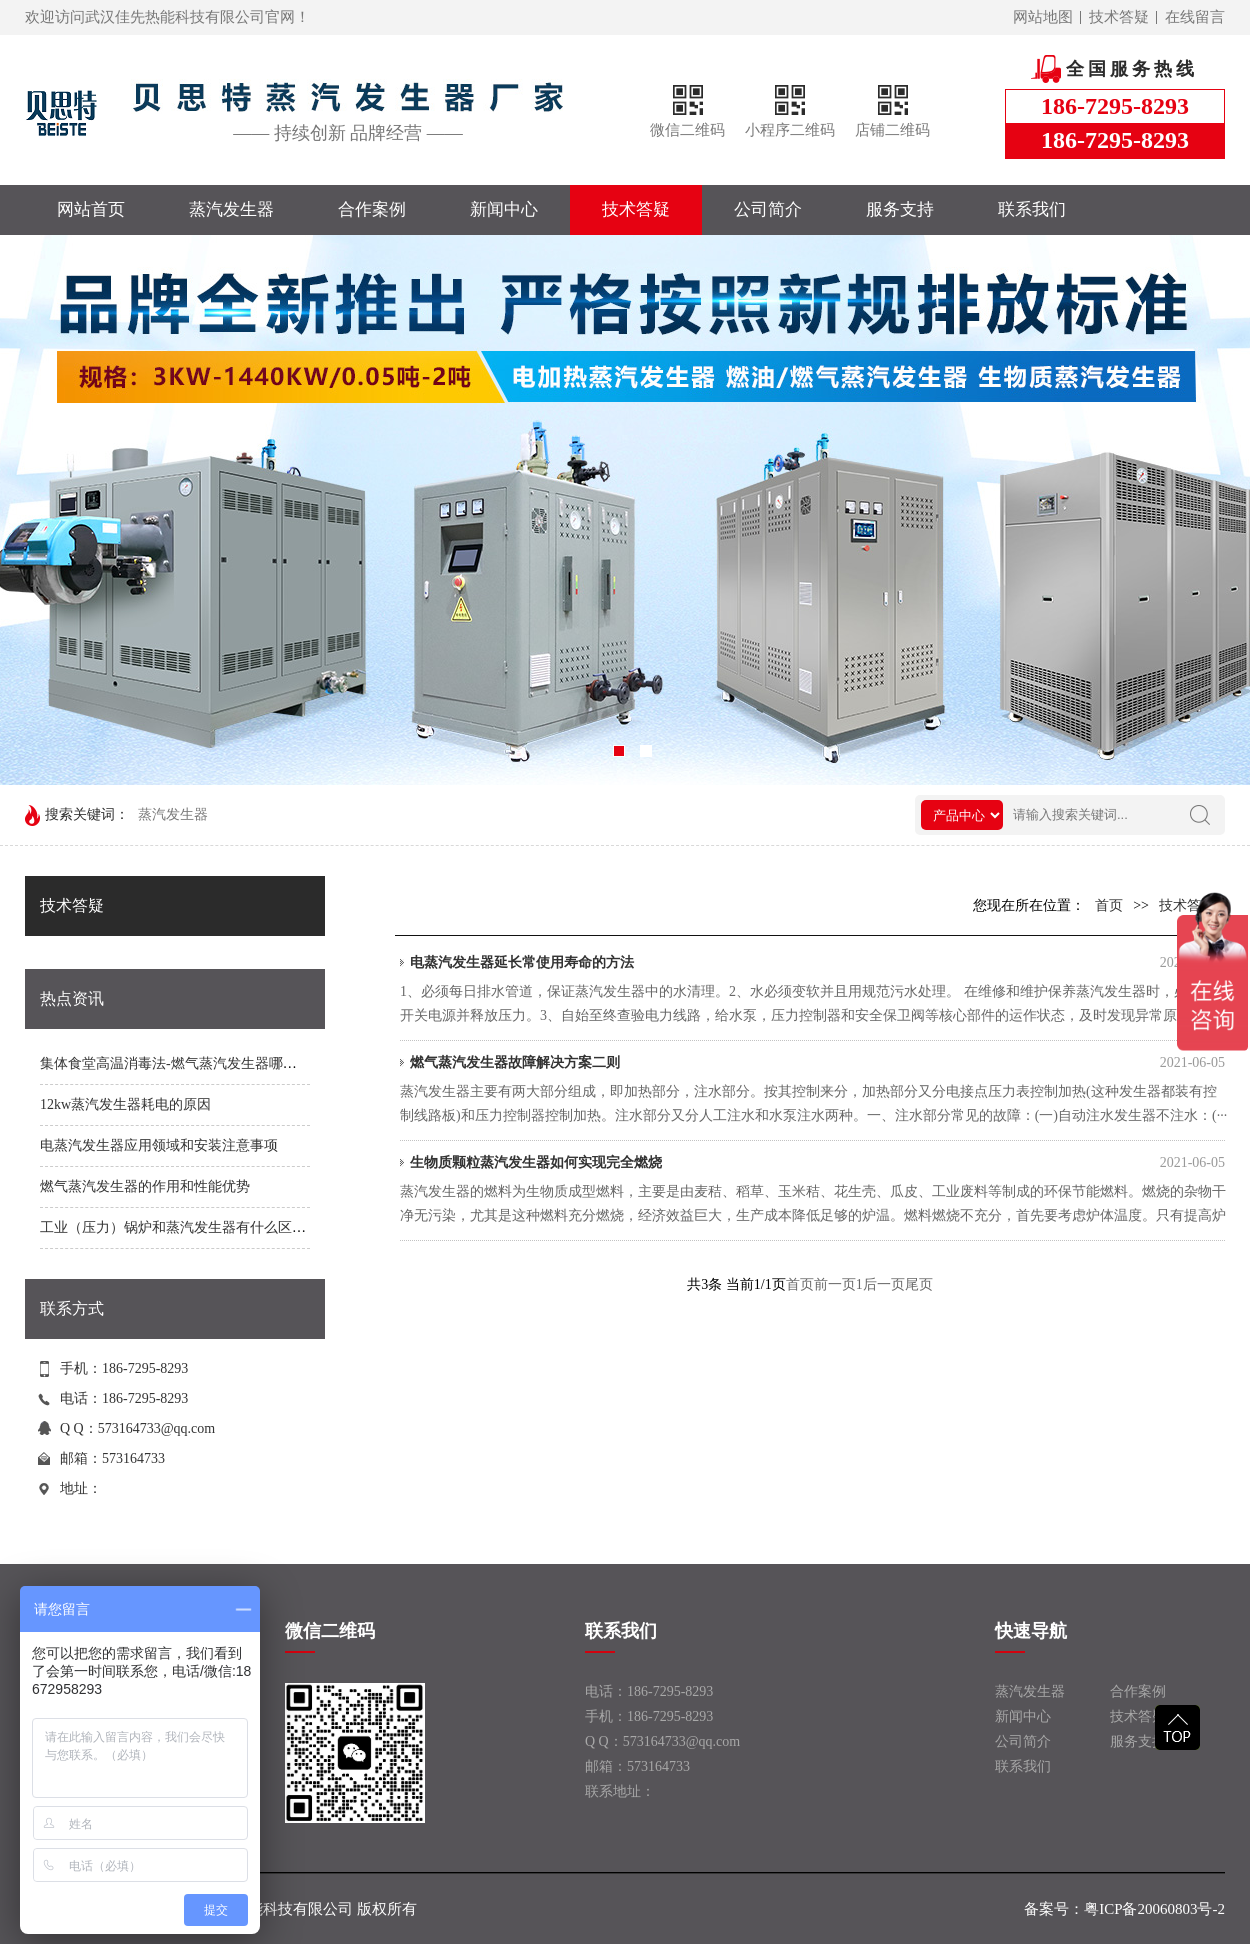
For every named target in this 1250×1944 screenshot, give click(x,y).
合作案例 (372, 209)
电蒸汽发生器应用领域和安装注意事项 (159, 1145)
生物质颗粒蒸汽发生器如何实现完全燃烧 (817, 1163)
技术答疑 (1119, 17)
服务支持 (900, 209)
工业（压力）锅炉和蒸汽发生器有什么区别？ (180, 1227)
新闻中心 (504, 209)
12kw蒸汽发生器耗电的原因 (125, 1104)
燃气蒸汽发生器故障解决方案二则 (817, 1063)
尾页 (919, 1284)
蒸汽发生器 (231, 209)
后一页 (884, 1284)
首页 (1109, 905)
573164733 (133, 1458)
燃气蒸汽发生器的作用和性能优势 (145, 1186)
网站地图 (1043, 17)
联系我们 (1032, 209)
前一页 (835, 1284)
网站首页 (91, 209)
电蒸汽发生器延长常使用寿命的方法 (817, 963)
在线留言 (1195, 17)
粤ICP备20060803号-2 (1154, 1909)
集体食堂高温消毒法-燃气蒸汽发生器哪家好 (175, 1063)
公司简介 (768, 209)
